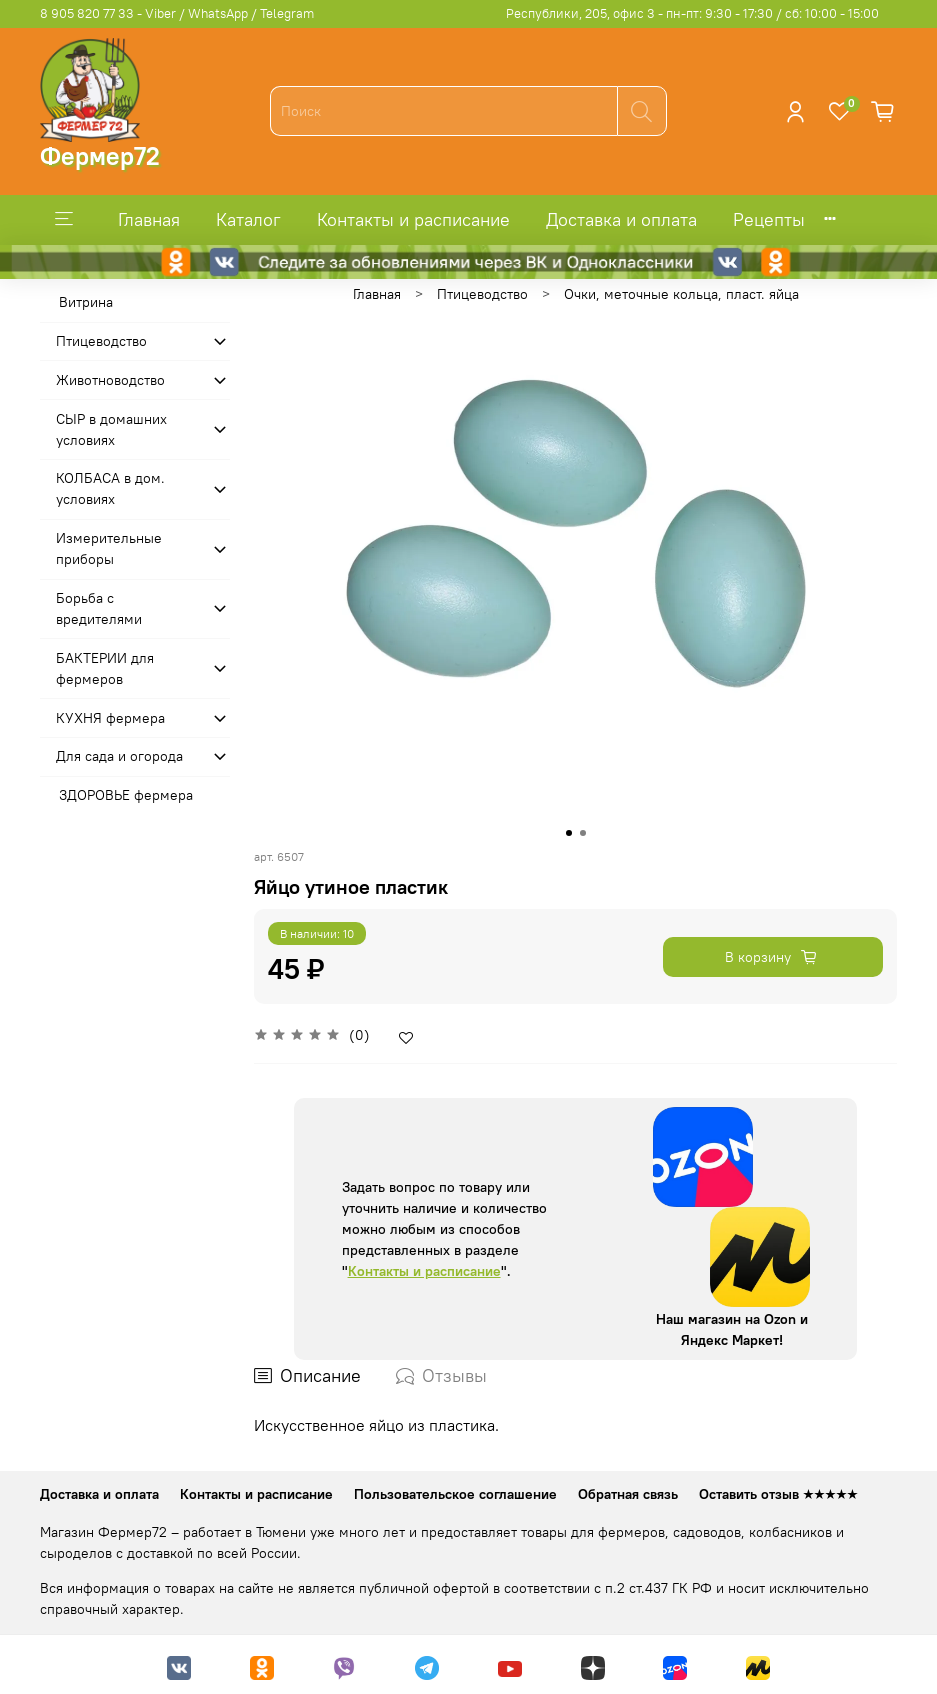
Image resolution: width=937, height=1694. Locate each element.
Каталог (248, 219)
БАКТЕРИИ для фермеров (105, 668)
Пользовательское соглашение (455, 1494)
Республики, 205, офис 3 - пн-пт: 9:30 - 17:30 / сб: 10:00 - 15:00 (692, 13)
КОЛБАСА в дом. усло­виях (110, 488)
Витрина (86, 302)
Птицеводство (482, 294)
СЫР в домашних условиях (111, 429)
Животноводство (110, 380)
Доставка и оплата (621, 219)
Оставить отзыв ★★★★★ (778, 1494)
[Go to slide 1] (569, 833)
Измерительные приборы (109, 548)
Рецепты (769, 219)
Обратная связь (628, 1494)
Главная (149, 219)
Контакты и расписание (413, 219)
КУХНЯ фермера (110, 718)
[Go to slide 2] (583, 833)
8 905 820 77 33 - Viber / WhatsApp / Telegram (177, 13)
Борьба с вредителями (99, 608)
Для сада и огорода (119, 756)
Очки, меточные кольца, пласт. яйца (681, 294)
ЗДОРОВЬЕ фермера (126, 795)
